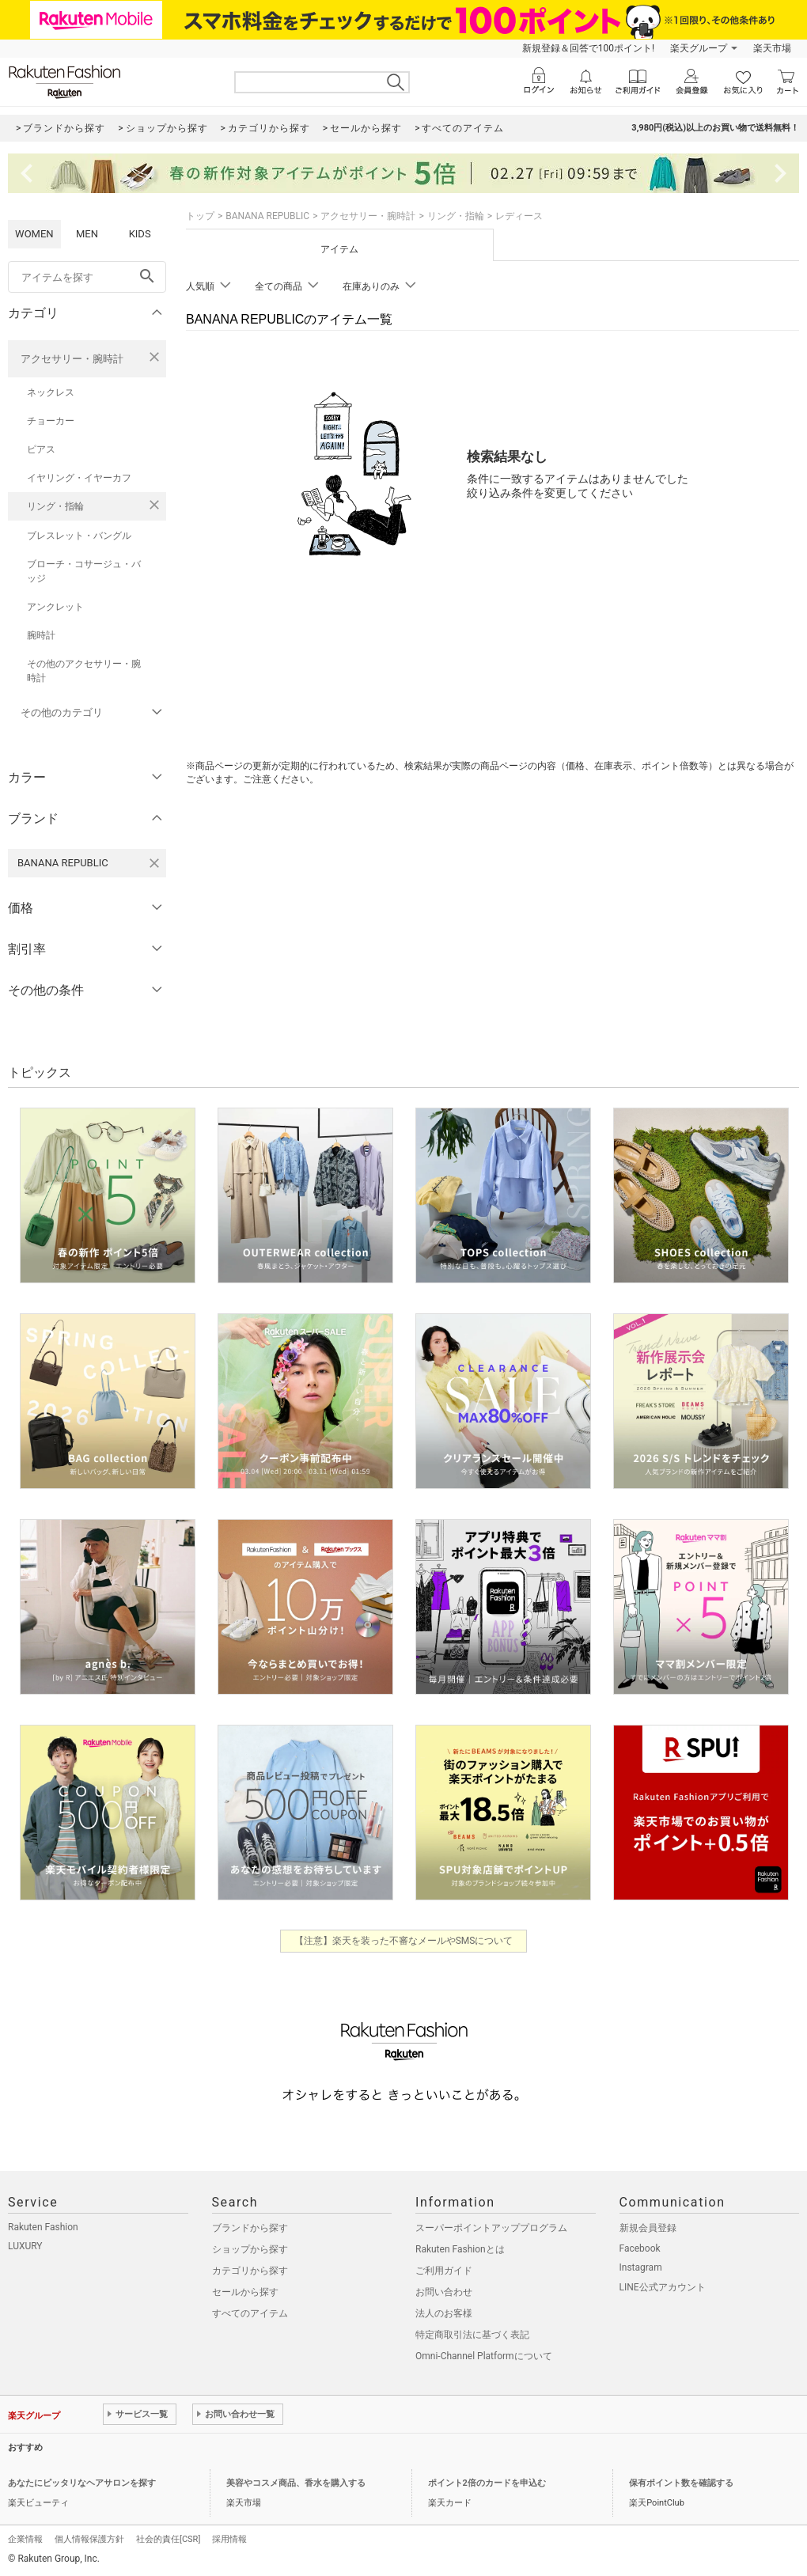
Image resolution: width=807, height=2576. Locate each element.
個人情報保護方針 (89, 2539)
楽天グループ (698, 48)
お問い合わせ (443, 2292)
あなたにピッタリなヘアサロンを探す (82, 2483)
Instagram (640, 2267)
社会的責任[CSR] (168, 2539)
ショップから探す (250, 2249)
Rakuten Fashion (43, 2227)
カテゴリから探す (250, 2270)
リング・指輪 (55, 506)
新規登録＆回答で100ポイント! (588, 48)
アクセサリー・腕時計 (72, 359)
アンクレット (55, 606)
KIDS (140, 234)
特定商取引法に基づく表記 (472, 2334)
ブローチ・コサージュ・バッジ (84, 571)
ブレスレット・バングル (79, 535)
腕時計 (41, 635)
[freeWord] (87, 277)
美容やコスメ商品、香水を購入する (296, 2483)
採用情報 (229, 2539)
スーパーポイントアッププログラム (491, 2227)
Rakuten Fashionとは (460, 2249)
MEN (87, 234)
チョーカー (50, 420)
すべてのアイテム (250, 2313)
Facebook (640, 2248)
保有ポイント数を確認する (681, 2483)
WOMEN (34, 234)
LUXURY (25, 2246)
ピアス (41, 449)
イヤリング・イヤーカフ (79, 477)
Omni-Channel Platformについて (483, 2356)
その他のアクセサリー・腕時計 (84, 671)
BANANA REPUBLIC (267, 216)
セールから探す (245, 2292)
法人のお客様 (443, 2313)
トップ (200, 216)
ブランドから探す (250, 2227)
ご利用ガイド (443, 2270)
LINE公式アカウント (662, 2287)
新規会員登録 (647, 2227)
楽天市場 (772, 48)
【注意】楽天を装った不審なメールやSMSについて (403, 1940)
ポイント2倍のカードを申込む (487, 2483)
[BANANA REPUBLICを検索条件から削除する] (154, 863)
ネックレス (50, 392)
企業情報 (25, 2539)
